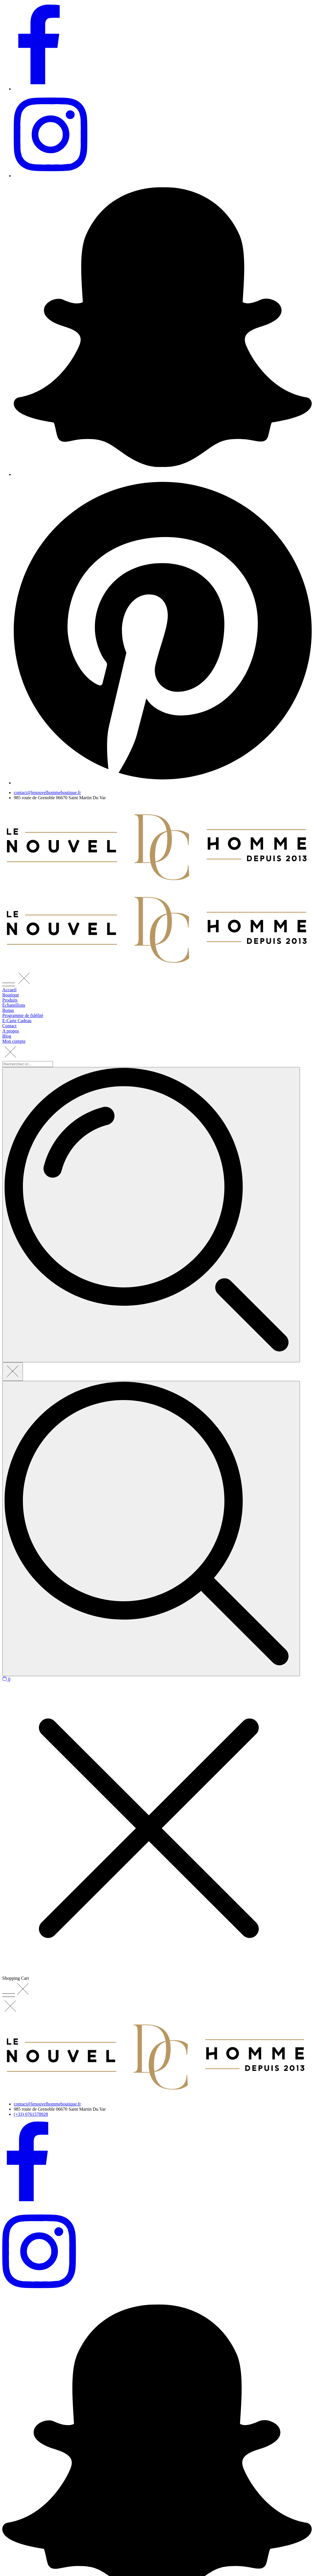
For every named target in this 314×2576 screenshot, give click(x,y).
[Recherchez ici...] (151, 1528)
